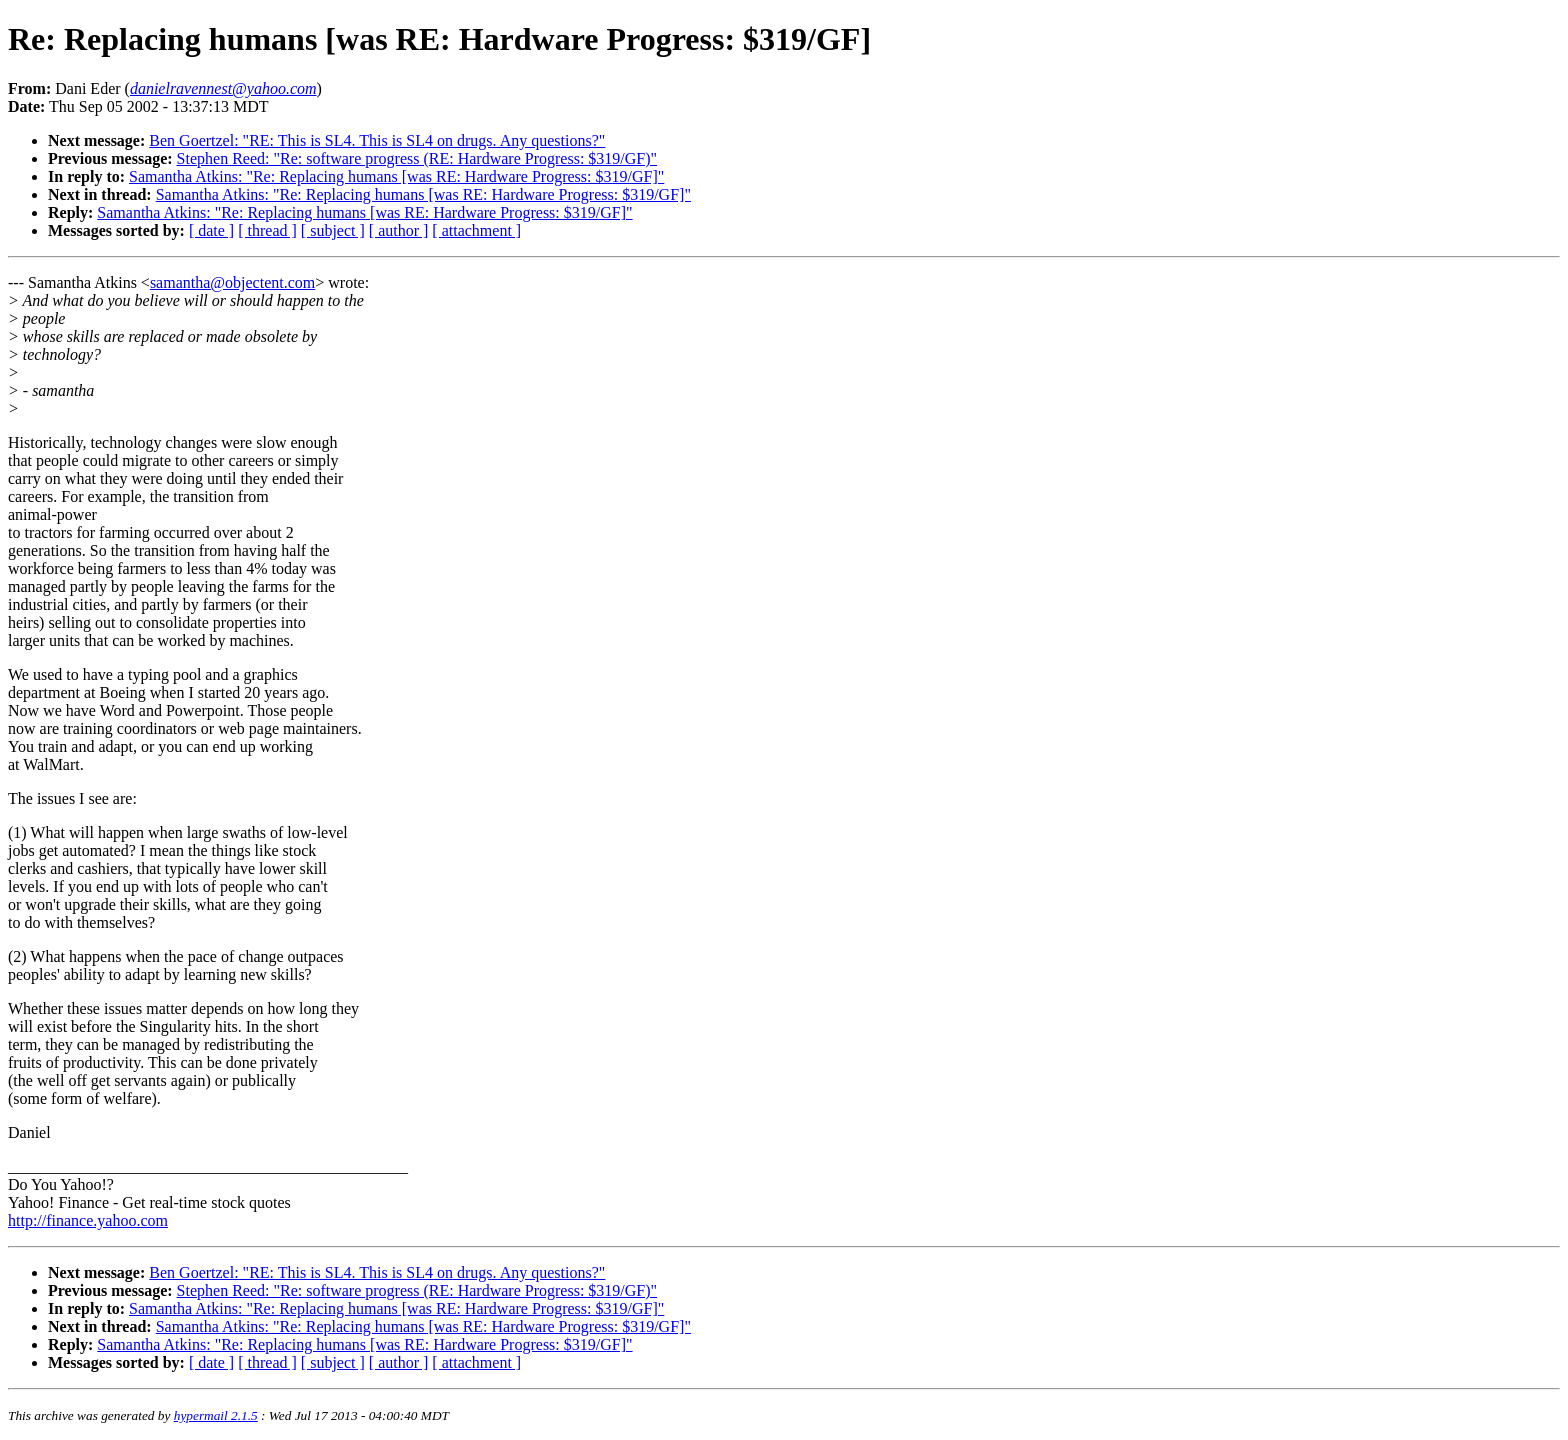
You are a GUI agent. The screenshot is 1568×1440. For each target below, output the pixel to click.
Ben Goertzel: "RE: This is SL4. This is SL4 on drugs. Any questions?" (377, 140)
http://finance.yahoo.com (88, 1220)
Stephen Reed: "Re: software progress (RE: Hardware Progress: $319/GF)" (417, 158)
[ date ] (211, 230)
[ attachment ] (476, 230)
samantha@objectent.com (232, 282)
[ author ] (399, 230)
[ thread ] (267, 230)
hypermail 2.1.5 (216, 1415)
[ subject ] (333, 230)
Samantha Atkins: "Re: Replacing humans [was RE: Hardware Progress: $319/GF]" (396, 176)
